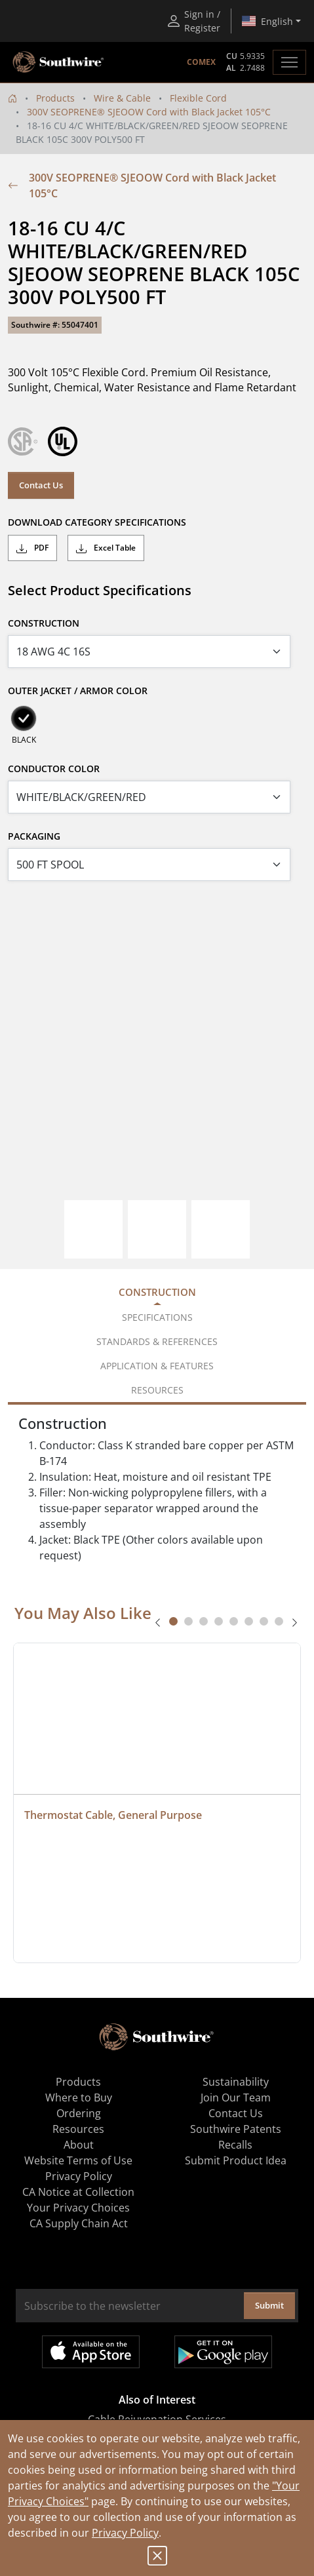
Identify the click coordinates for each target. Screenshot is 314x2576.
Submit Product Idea (235, 2160)
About (79, 2144)
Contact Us (41, 485)
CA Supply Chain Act (78, 2223)
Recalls (235, 2144)
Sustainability (236, 2082)
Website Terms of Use (78, 2160)
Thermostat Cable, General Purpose (113, 1815)
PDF (32, 548)
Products (55, 98)
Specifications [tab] (157, 1317)
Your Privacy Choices (78, 2207)
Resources (78, 2129)
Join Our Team (236, 2097)
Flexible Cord (198, 98)
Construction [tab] (157, 1291)
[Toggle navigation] (289, 62)
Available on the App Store (91, 2351)
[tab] (173, 1621)
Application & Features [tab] (157, 1365)
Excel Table (106, 548)
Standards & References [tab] (157, 1341)
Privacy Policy (125, 2533)
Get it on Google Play (223, 2351)
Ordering (78, 2113)
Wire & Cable (122, 98)
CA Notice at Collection (78, 2192)
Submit (269, 2305)
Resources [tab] (157, 1390)
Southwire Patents (235, 2129)
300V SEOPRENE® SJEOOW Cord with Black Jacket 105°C (149, 112)
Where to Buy (78, 2097)
